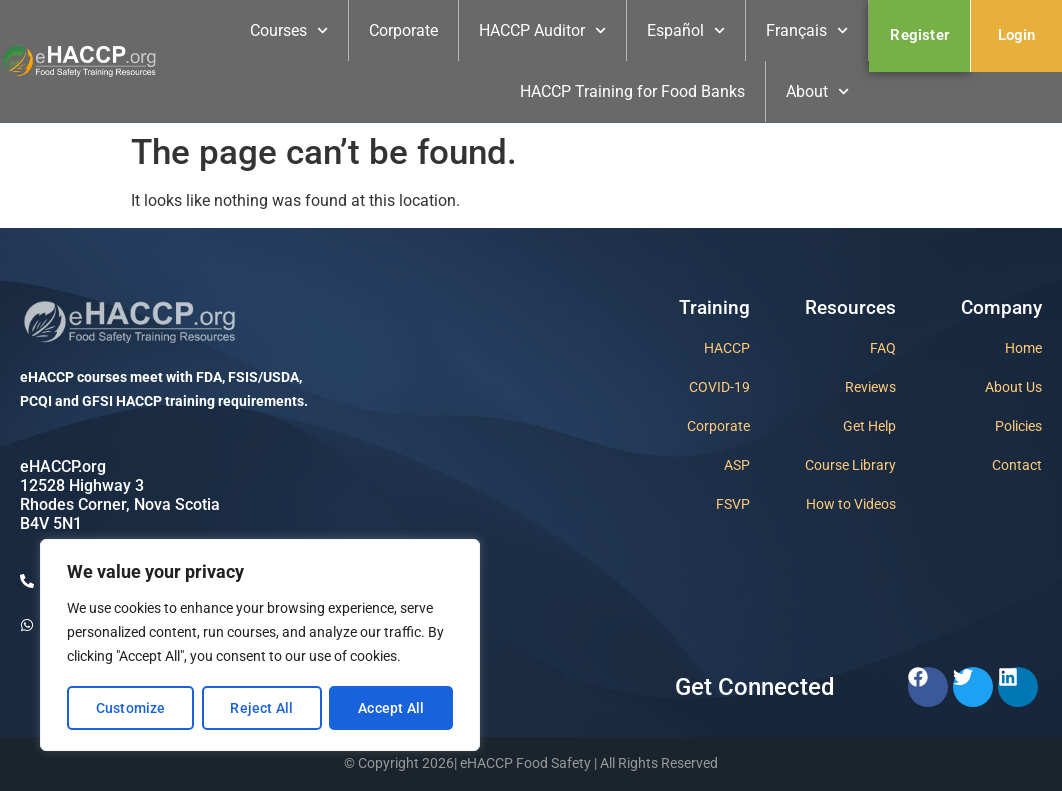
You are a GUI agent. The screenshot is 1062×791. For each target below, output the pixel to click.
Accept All (391, 708)
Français (807, 30)
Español (686, 30)
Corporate (403, 30)
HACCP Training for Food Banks (632, 91)
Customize (131, 708)
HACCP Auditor (542, 30)
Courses (289, 30)
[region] (260, 646)
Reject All (261, 708)
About (817, 91)
